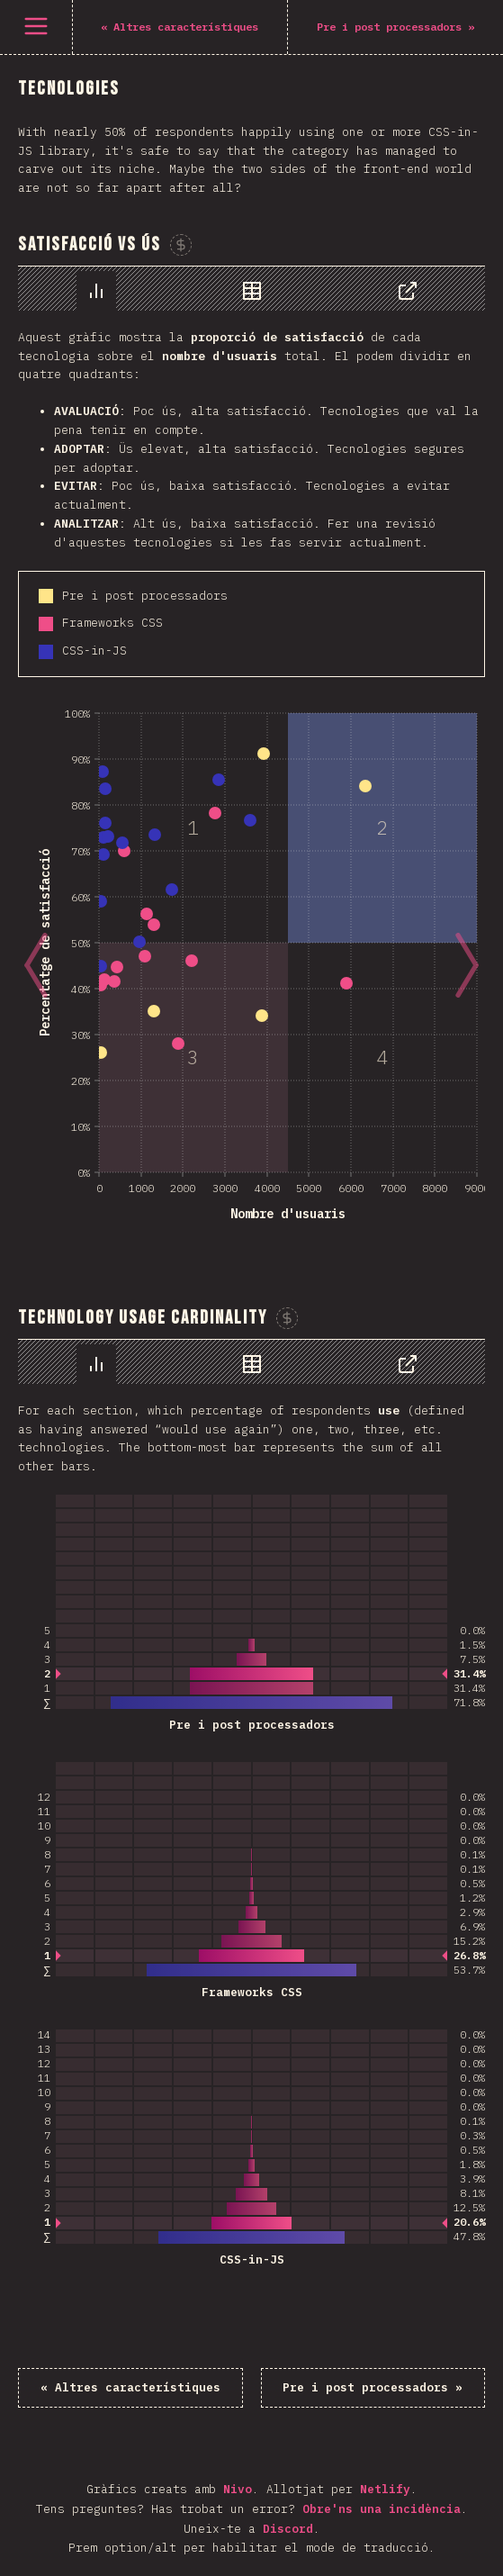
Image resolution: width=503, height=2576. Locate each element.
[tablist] (251, 289)
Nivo (237, 2489)
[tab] (96, 291)
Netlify (385, 2489)
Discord (288, 2528)
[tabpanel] (251, 760)
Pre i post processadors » (373, 2387)
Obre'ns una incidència (381, 2509)
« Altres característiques (130, 2387)
